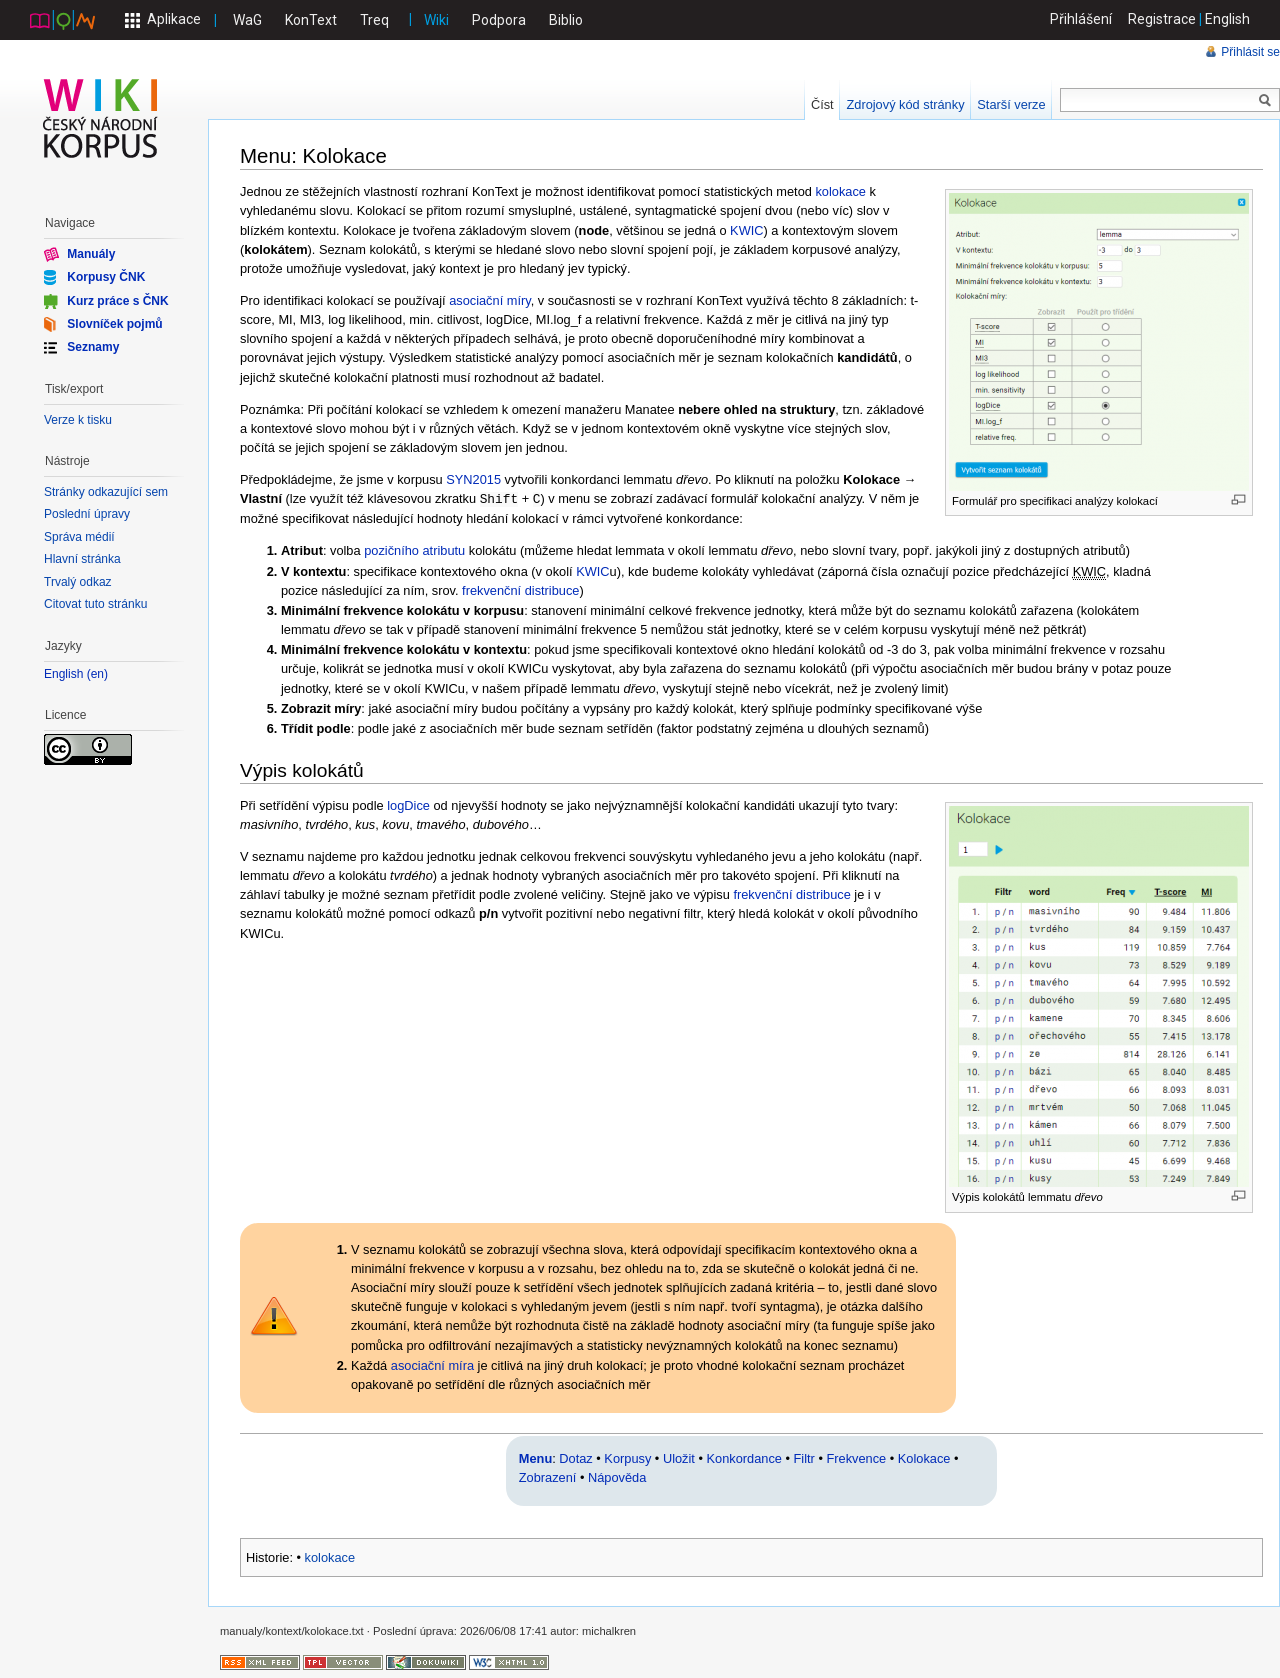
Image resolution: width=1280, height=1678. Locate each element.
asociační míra (432, 1364)
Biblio (566, 20)
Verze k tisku (78, 420)
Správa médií (79, 537)
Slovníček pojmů (114, 324)
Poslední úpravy (87, 514)
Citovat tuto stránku (95, 604)
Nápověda (617, 1476)
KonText (311, 20)
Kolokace (924, 1457)
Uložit (679, 1457)
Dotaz (575, 1457)
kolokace (840, 191)
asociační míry (490, 300)
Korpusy (627, 1457)
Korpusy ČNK (106, 277)
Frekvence (856, 1457)
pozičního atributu (414, 549)
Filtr (804, 1457)
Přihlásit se (1250, 52)
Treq (374, 20)
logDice (408, 804)
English (1227, 19)
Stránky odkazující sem (106, 492)
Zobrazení (548, 1476)
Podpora (499, 20)
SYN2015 (473, 479)
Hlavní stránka (82, 559)
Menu (535, 1457)
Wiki (436, 20)
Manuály (91, 254)
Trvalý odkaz (78, 582)
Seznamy (93, 347)
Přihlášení (1081, 19)
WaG (247, 20)
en (97, 674)
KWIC (746, 230)
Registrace (1162, 19)
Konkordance (744, 1457)
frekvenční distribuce (520, 589)
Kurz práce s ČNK (117, 300)
